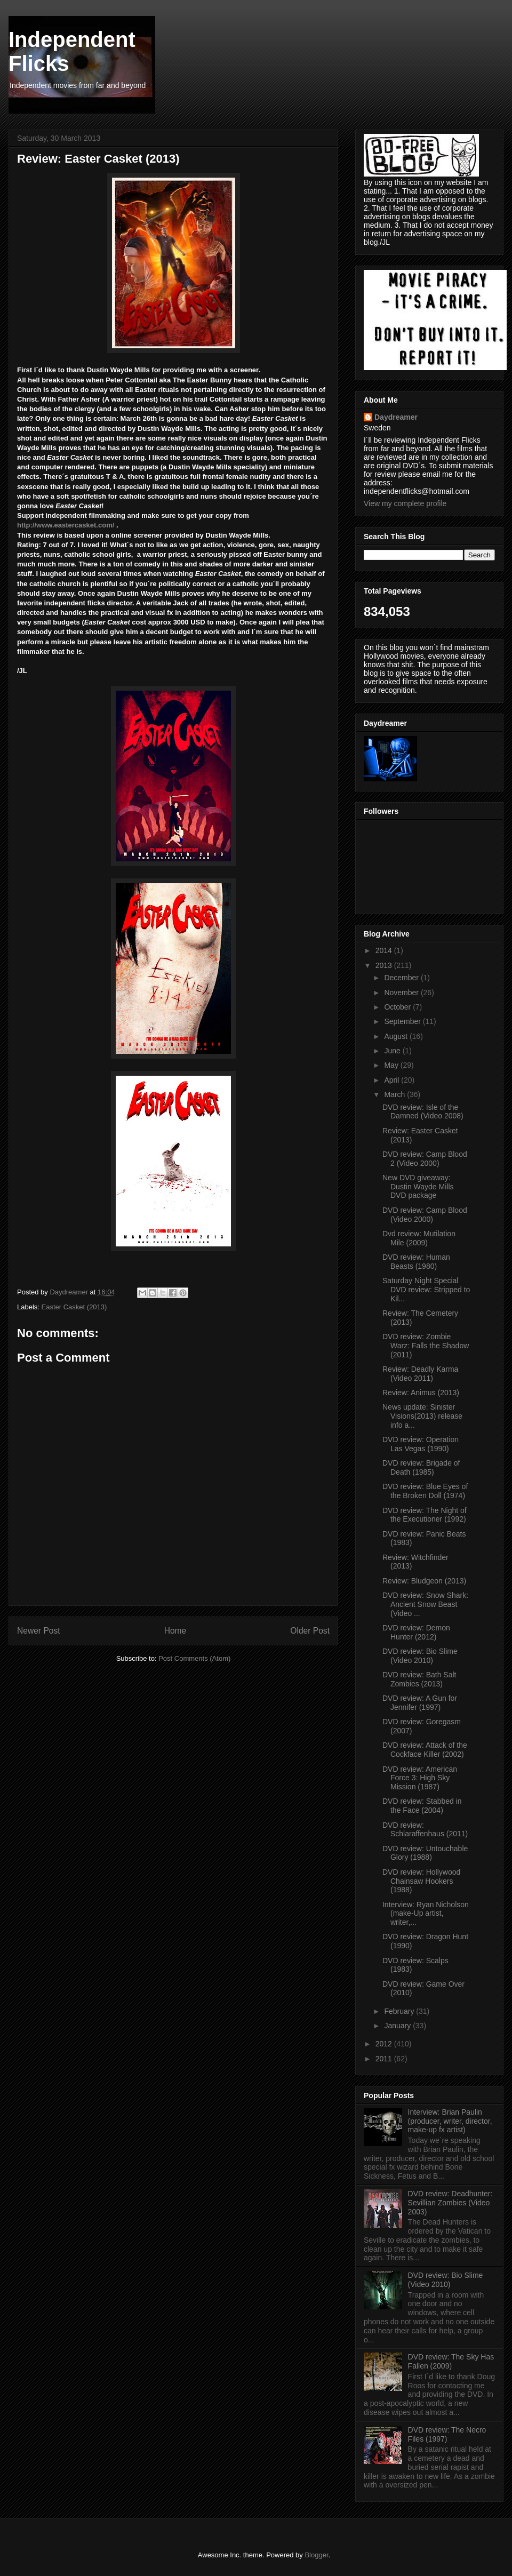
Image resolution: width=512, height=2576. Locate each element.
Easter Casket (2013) (74, 1307)
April (392, 1080)
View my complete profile (405, 503)
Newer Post (38, 1630)
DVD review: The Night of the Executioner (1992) (424, 1515)
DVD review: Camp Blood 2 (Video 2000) (424, 1158)
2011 (384, 2058)
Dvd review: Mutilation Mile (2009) (418, 1238)
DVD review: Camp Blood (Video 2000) (424, 1214)
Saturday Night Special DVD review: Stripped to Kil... (426, 1289)
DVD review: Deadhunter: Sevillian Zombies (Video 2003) (450, 2202)
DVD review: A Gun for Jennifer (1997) (419, 1702)
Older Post (310, 1630)
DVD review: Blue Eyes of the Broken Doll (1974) (425, 1491)
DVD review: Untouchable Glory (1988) (425, 1853)
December (402, 977)
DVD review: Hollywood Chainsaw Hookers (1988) (421, 1881)
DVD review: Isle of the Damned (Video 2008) (422, 1112)
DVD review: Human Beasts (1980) (416, 1261)
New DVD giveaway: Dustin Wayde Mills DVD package (418, 1186)
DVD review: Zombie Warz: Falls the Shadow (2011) (425, 1345)
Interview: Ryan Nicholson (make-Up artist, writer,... (425, 1913)
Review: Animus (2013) (420, 1392)
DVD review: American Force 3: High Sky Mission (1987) (419, 1778)
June (393, 1050)
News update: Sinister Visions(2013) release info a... (422, 1416)
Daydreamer (396, 417)
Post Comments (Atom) (194, 1658)
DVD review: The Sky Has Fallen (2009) (451, 2361)
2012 (384, 2043)
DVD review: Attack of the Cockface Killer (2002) (424, 1749)
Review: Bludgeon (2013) (424, 1581)
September (403, 1021)
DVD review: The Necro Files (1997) (447, 2434)
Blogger (316, 2555)
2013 (384, 965)
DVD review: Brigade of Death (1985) (421, 1467)
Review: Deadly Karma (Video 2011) (420, 1373)
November (402, 992)
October (398, 1007)
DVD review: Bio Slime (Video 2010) (420, 1656)
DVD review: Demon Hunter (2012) (416, 1632)
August (396, 1036)
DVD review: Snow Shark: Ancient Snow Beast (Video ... (425, 1604)
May (392, 1065)
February (400, 2011)
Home (175, 1630)
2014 (384, 950)
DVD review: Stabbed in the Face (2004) (422, 1805)
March (395, 1094)
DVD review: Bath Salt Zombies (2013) (419, 1679)
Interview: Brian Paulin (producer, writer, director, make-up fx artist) (450, 2121)
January (398, 2025)
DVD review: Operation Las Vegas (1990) (420, 1444)
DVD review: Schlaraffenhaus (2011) (425, 1829)
